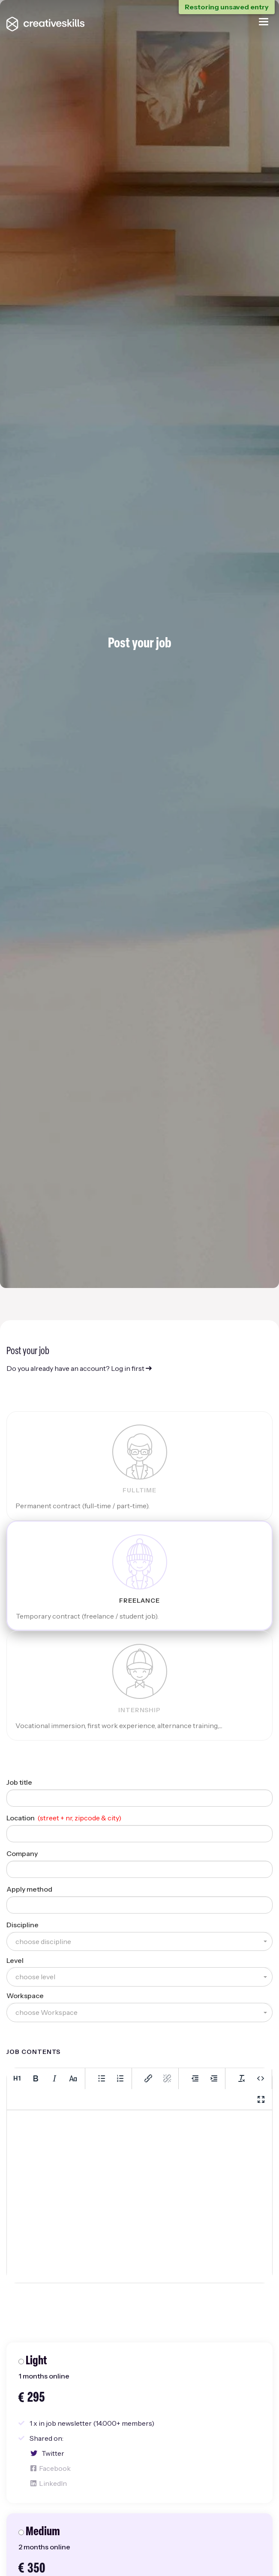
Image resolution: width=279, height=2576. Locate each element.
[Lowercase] (73, 2078)
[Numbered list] (120, 2078)
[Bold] (35, 2078)
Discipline (22, 1924)
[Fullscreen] (261, 2099)
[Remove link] (167, 2078)
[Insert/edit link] (148, 2078)
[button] (139, 1941)
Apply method (29, 1889)
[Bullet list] (101, 2078)
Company (22, 1853)
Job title (19, 1782)
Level (15, 1960)
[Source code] (260, 2078)
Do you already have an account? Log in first (79, 1368)
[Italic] (54, 2078)
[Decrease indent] (195, 2078)
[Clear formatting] (241, 2078)
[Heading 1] (17, 2078)
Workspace (25, 1995)
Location (20, 1818)
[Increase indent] (213, 2078)
